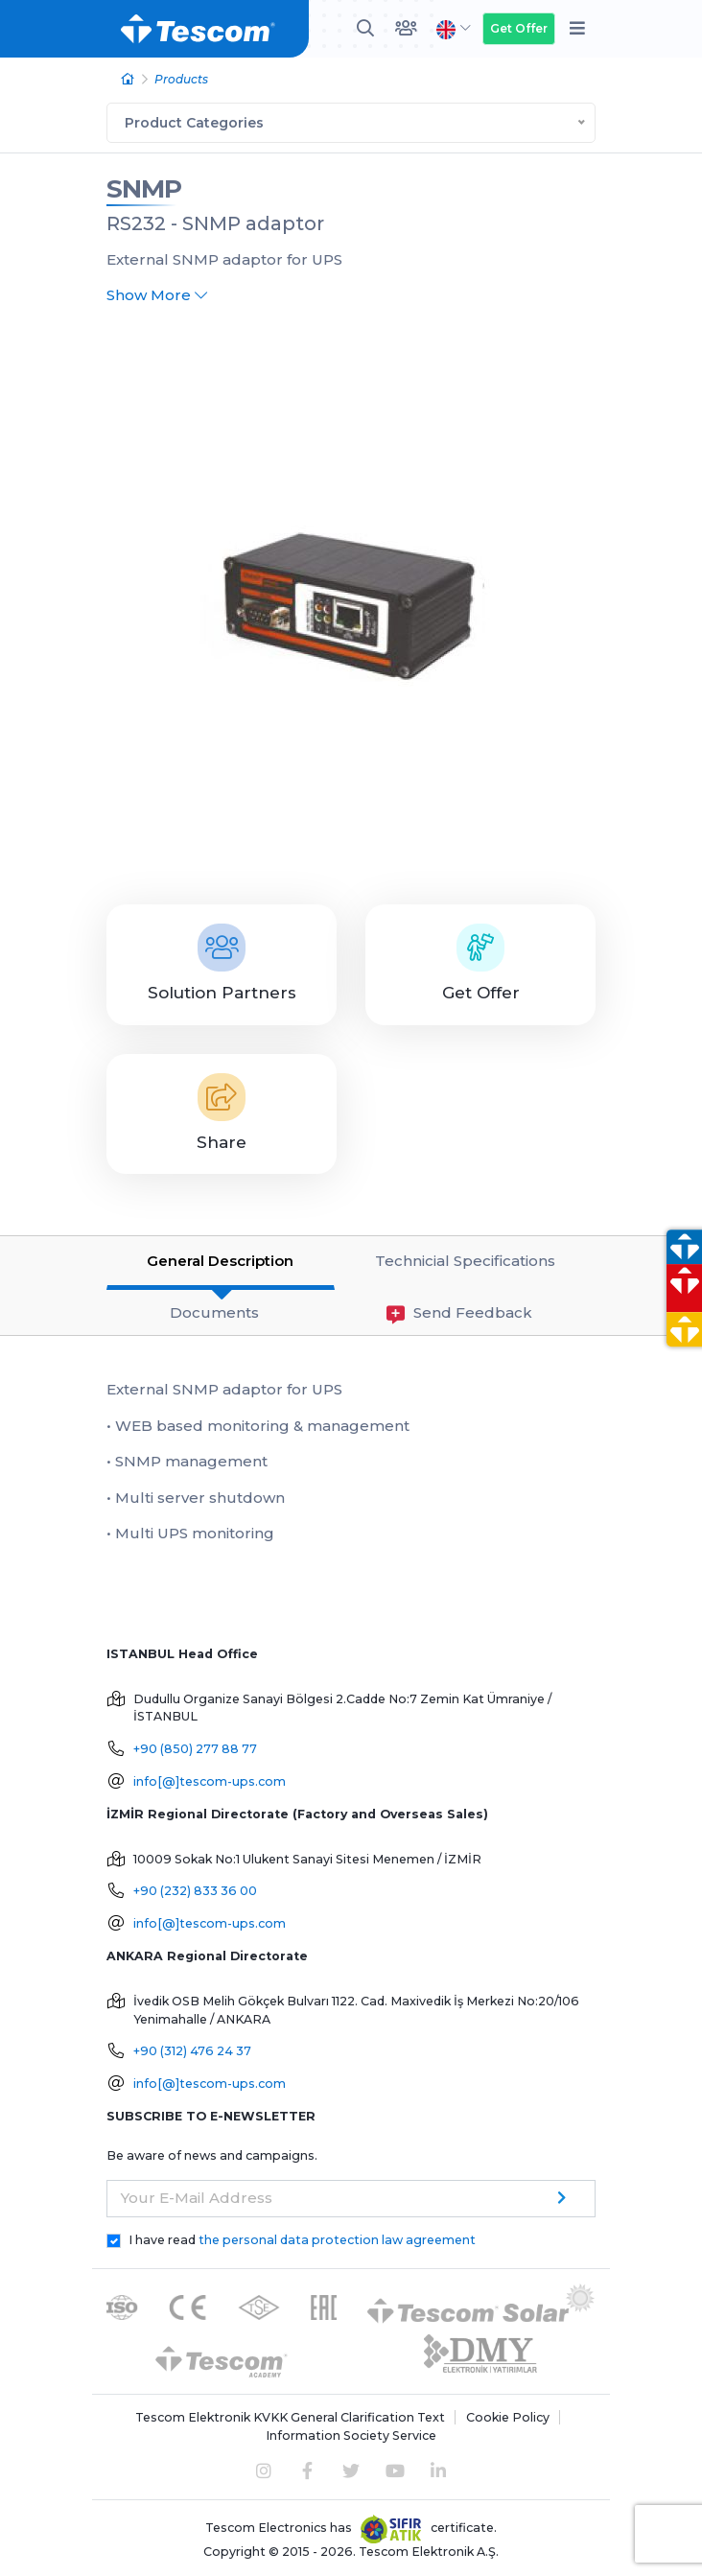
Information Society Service (351, 2435)
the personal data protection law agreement (337, 2240)
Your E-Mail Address (196, 2198)
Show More (156, 295)
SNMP (143, 189)
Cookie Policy (508, 2417)
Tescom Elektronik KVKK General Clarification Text (290, 2417)
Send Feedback (459, 1313)
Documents (214, 1312)
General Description (220, 1261)
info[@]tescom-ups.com (209, 1781)
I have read (302, 2240)
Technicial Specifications (465, 1261)
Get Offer (519, 28)
